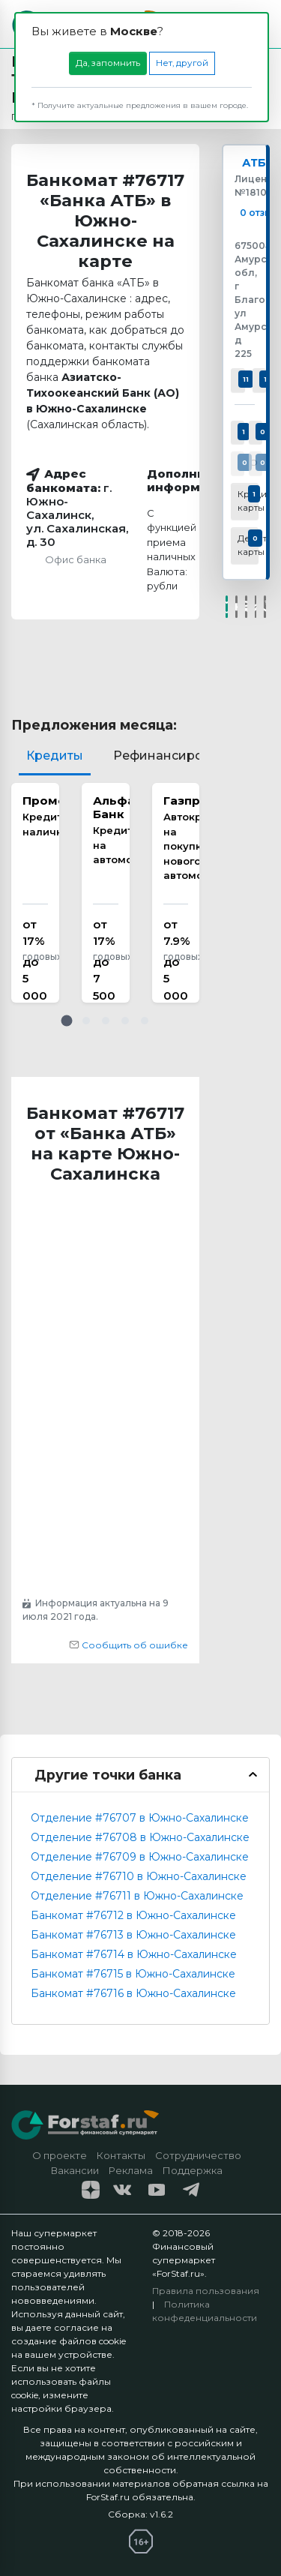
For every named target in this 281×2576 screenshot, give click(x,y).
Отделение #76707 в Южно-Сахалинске (140, 1818)
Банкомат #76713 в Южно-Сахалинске (133, 1935)
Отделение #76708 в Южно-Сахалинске (140, 1837)
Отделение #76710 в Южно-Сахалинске (139, 1876)
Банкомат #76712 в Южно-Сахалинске (133, 1915)
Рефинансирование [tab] (177, 755)
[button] (66, 1020)
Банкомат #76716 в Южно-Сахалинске (133, 1993)
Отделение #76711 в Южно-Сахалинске (137, 1896)
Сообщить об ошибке (128, 1645)
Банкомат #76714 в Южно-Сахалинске (134, 1954)
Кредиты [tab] (54, 755)
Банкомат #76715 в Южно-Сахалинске (133, 1974)
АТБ (254, 163)
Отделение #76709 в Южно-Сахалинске (140, 1857)
